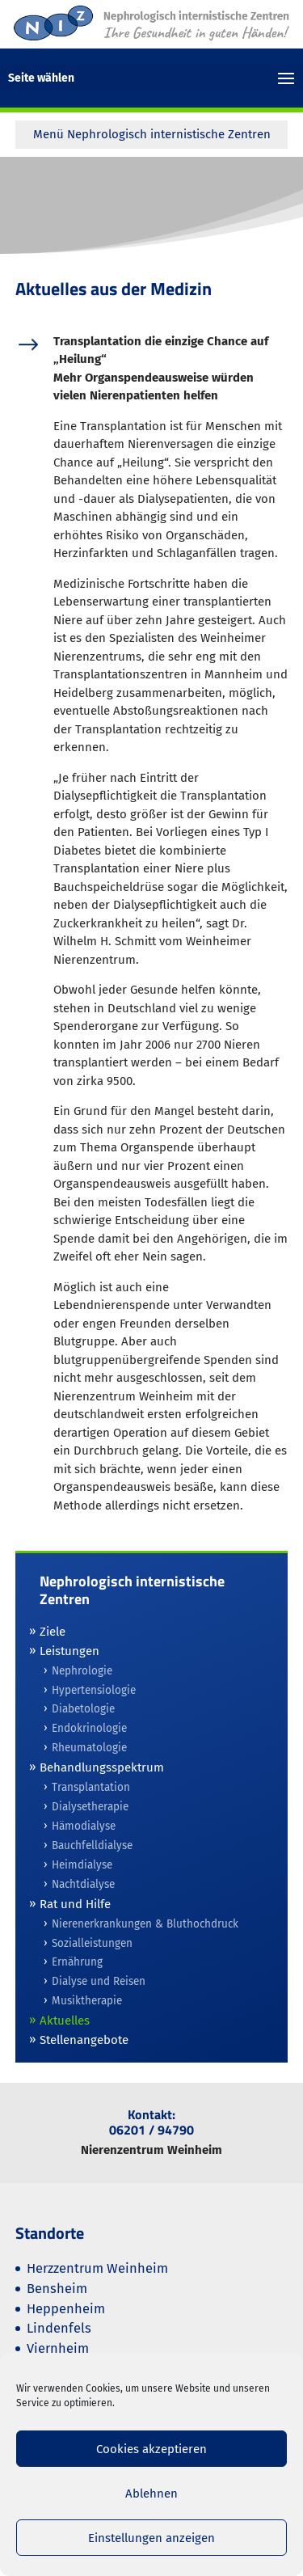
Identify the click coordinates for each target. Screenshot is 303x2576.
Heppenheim (66, 2308)
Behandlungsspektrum (102, 1767)
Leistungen (69, 1651)
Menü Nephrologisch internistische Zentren (152, 134)
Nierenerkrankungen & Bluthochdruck (145, 1924)
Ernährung (77, 1962)
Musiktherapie (87, 2001)
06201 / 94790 (151, 2129)
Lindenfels (59, 2328)
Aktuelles (65, 2020)
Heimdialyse (82, 1865)
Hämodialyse (84, 1826)
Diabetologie (83, 1709)
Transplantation (91, 1787)
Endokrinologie (89, 1728)
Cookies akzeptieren (151, 2449)
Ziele (52, 1631)
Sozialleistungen (92, 1943)
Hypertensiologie (94, 1690)
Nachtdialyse (83, 1884)
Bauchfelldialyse (92, 1845)
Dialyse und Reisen (98, 1981)
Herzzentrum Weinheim (97, 2268)
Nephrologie (82, 1671)
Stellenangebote (84, 2040)
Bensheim (57, 2288)
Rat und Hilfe (75, 1904)
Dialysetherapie (90, 1807)
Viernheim (58, 2348)
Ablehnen (151, 2493)
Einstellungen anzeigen (151, 2538)
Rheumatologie (89, 1748)
